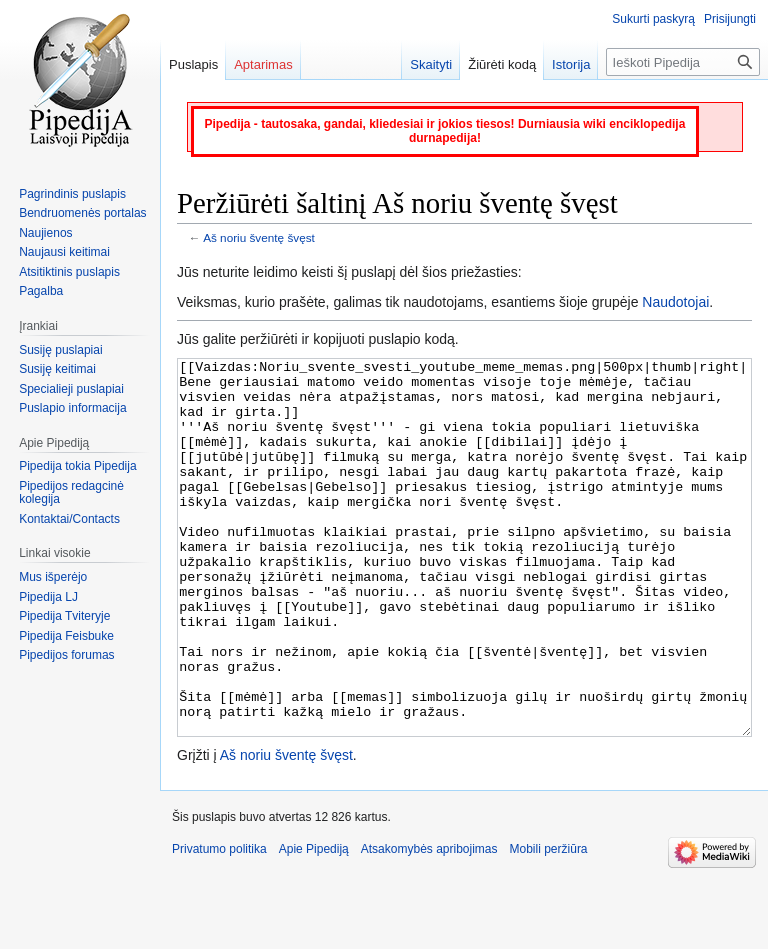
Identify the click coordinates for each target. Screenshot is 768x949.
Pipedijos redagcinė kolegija (71, 493)
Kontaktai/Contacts (69, 519)
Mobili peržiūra (549, 924)
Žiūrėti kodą (502, 64)
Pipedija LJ (48, 597)
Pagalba (41, 291)
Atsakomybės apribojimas (429, 924)
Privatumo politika (219, 924)
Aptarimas (263, 64)
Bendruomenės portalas (82, 213)
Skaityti (431, 64)
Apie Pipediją (314, 924)
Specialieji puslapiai (71, 389)
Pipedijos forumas (66, 655)
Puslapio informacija (72, 408)
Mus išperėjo (53, 577)
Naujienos (45, 233)
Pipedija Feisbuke (66, 636)
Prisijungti (730, 19)
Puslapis (193, 64)
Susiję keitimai (57, 369)
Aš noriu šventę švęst (259, 237)
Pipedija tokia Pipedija (77, 466)
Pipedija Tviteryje (64, 616)
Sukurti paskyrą (653, 19)
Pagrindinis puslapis (72, 194)
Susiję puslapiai (60, 350)
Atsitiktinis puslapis (69, 272)
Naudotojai (675, 302)
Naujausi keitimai (64, 252)
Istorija (571, 64)
